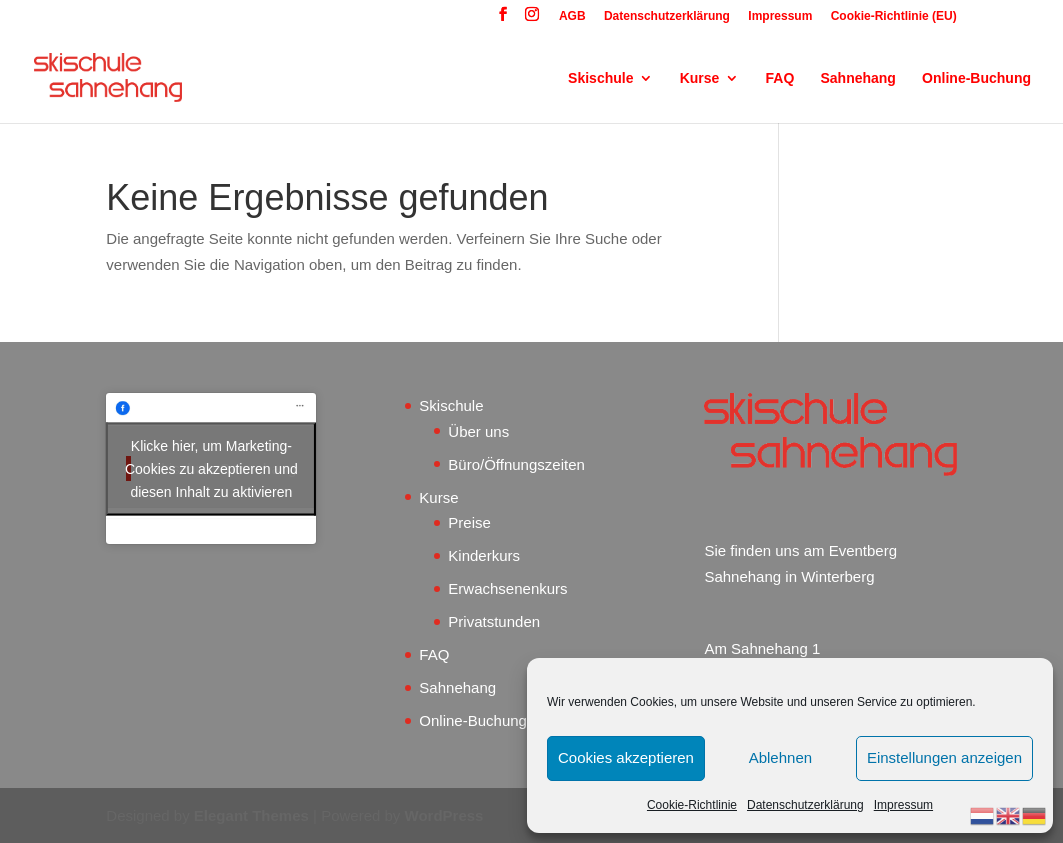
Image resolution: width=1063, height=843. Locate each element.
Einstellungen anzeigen (944, 757)
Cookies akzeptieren (626, 757)
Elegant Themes (251, 815)
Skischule (600, 78)
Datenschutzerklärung (805, 805)
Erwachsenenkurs (507, 588)
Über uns (478, 431)
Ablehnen (780, 757)
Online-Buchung (976, 78)
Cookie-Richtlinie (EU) (894, 16)
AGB (572, 16)
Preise (469, 522)
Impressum (903, 805)
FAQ (780, 78)
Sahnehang (857, 78)
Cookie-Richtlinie (692, 805)
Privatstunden (494, 621)
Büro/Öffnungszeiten (516, 464)
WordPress (444, 815)
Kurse (700, 78)
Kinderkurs (484, 555)
